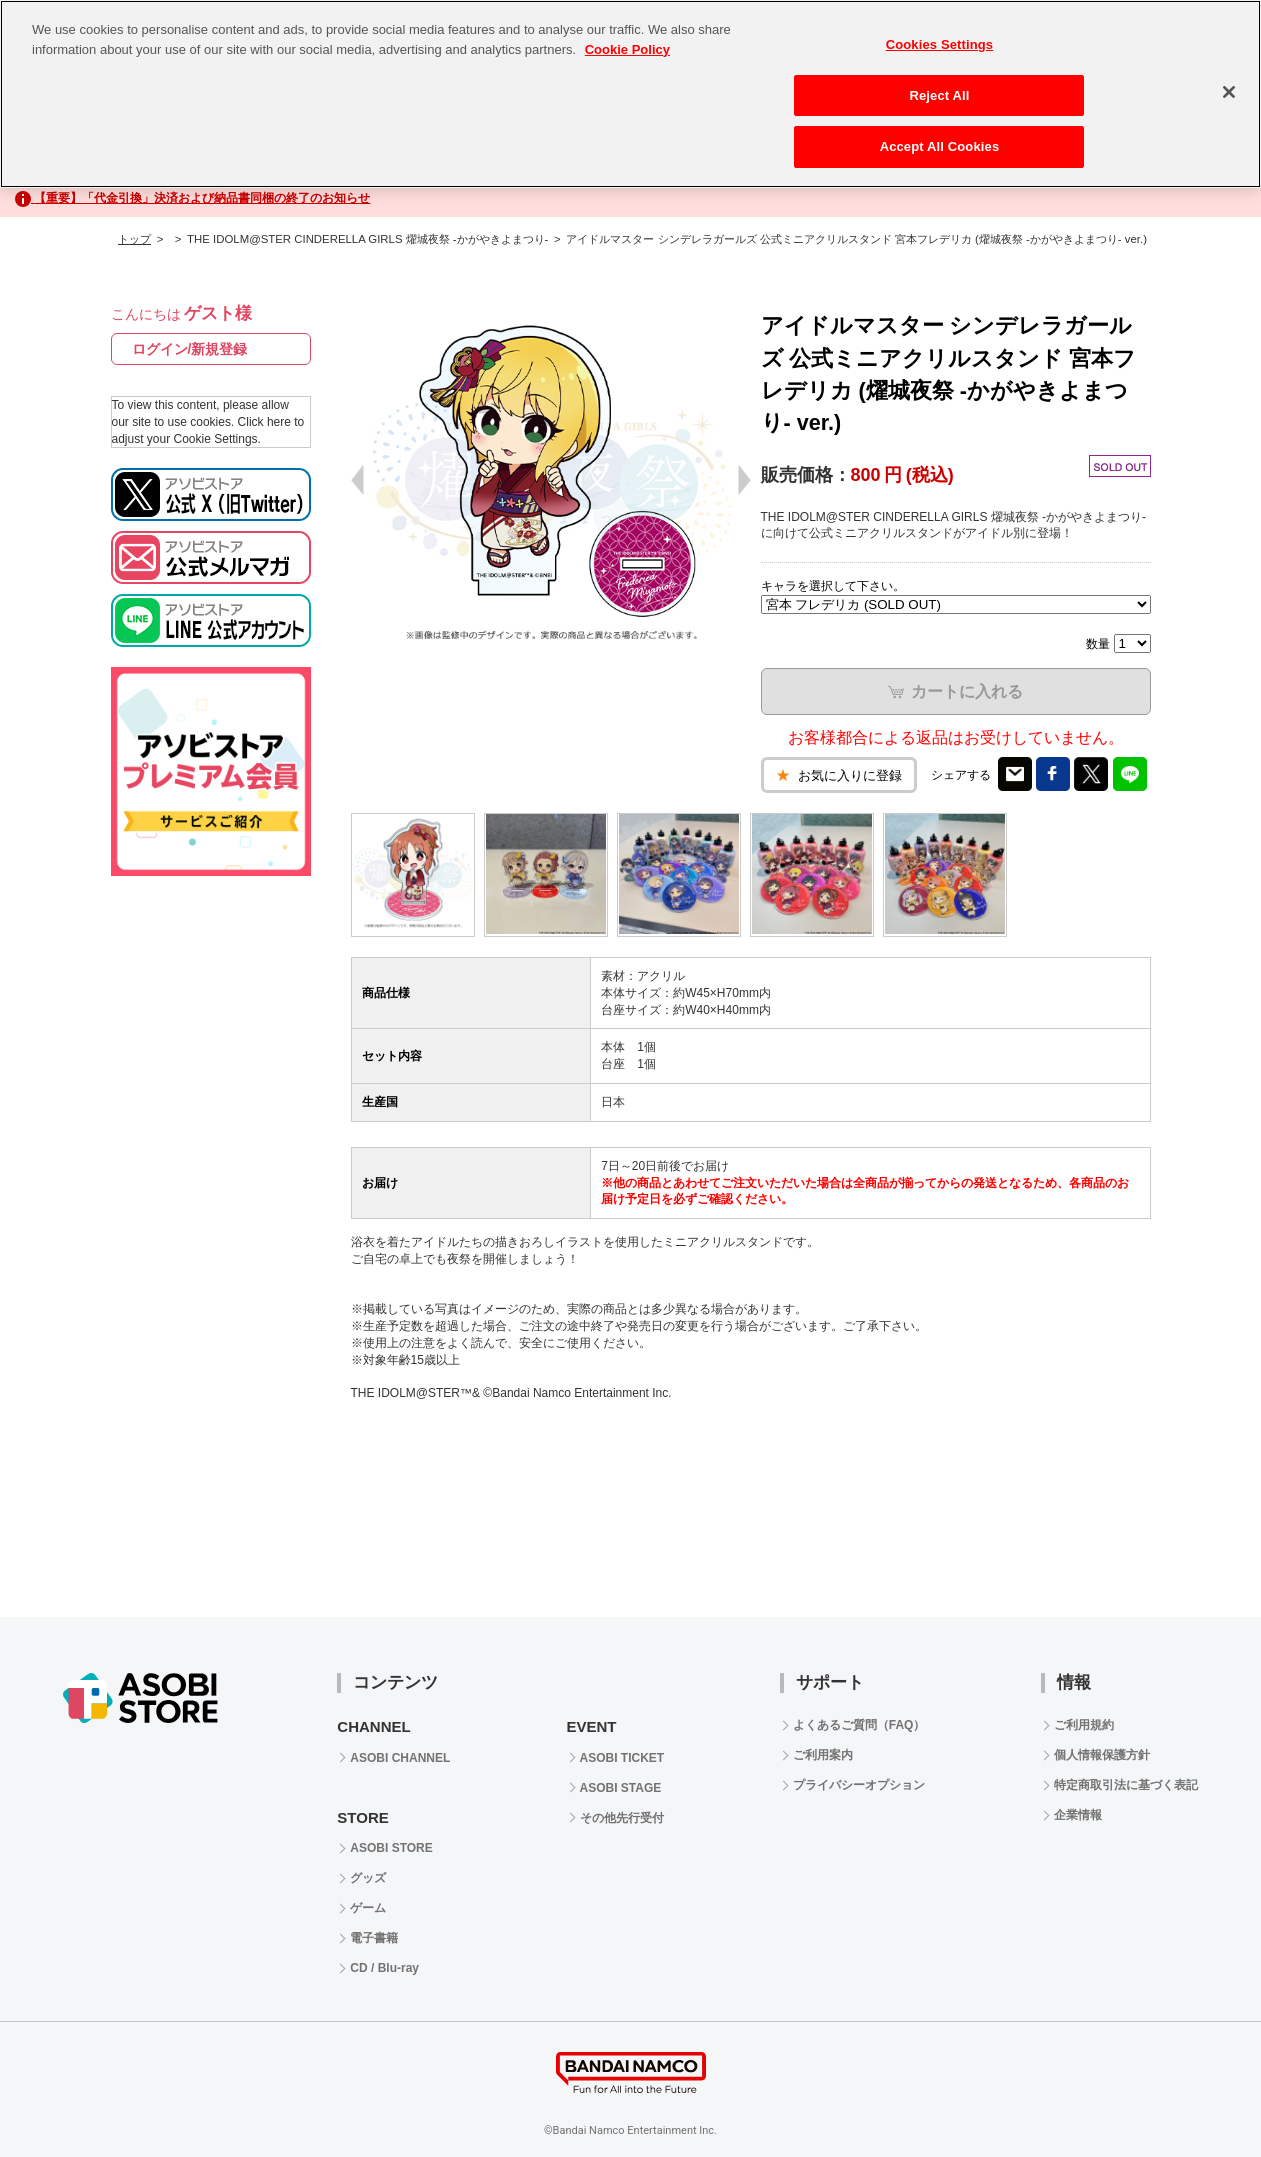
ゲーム (368, 1908)
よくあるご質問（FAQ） (859, 1725)
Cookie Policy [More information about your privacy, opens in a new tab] (627, 49)
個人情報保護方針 (1102, 1755)
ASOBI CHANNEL (400, 1758)
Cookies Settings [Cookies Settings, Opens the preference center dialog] (940, 44)
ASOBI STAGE (621, 1788)
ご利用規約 (1084, 1725)
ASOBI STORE (391, 1848)
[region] (630, 94)
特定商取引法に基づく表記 (1126, 1785)
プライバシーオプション (859, 1785)
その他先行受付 (622, 1818)
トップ (134, 239)
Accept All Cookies (940, 146)
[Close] (1229, 92)
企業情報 (1078, 1815)
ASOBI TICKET (622, 1758)
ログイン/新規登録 (190, 349)
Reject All (939, 95)
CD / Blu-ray (384, 1968)
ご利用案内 (823, 1755)
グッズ (368, 1878)
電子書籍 (374, 1938)
